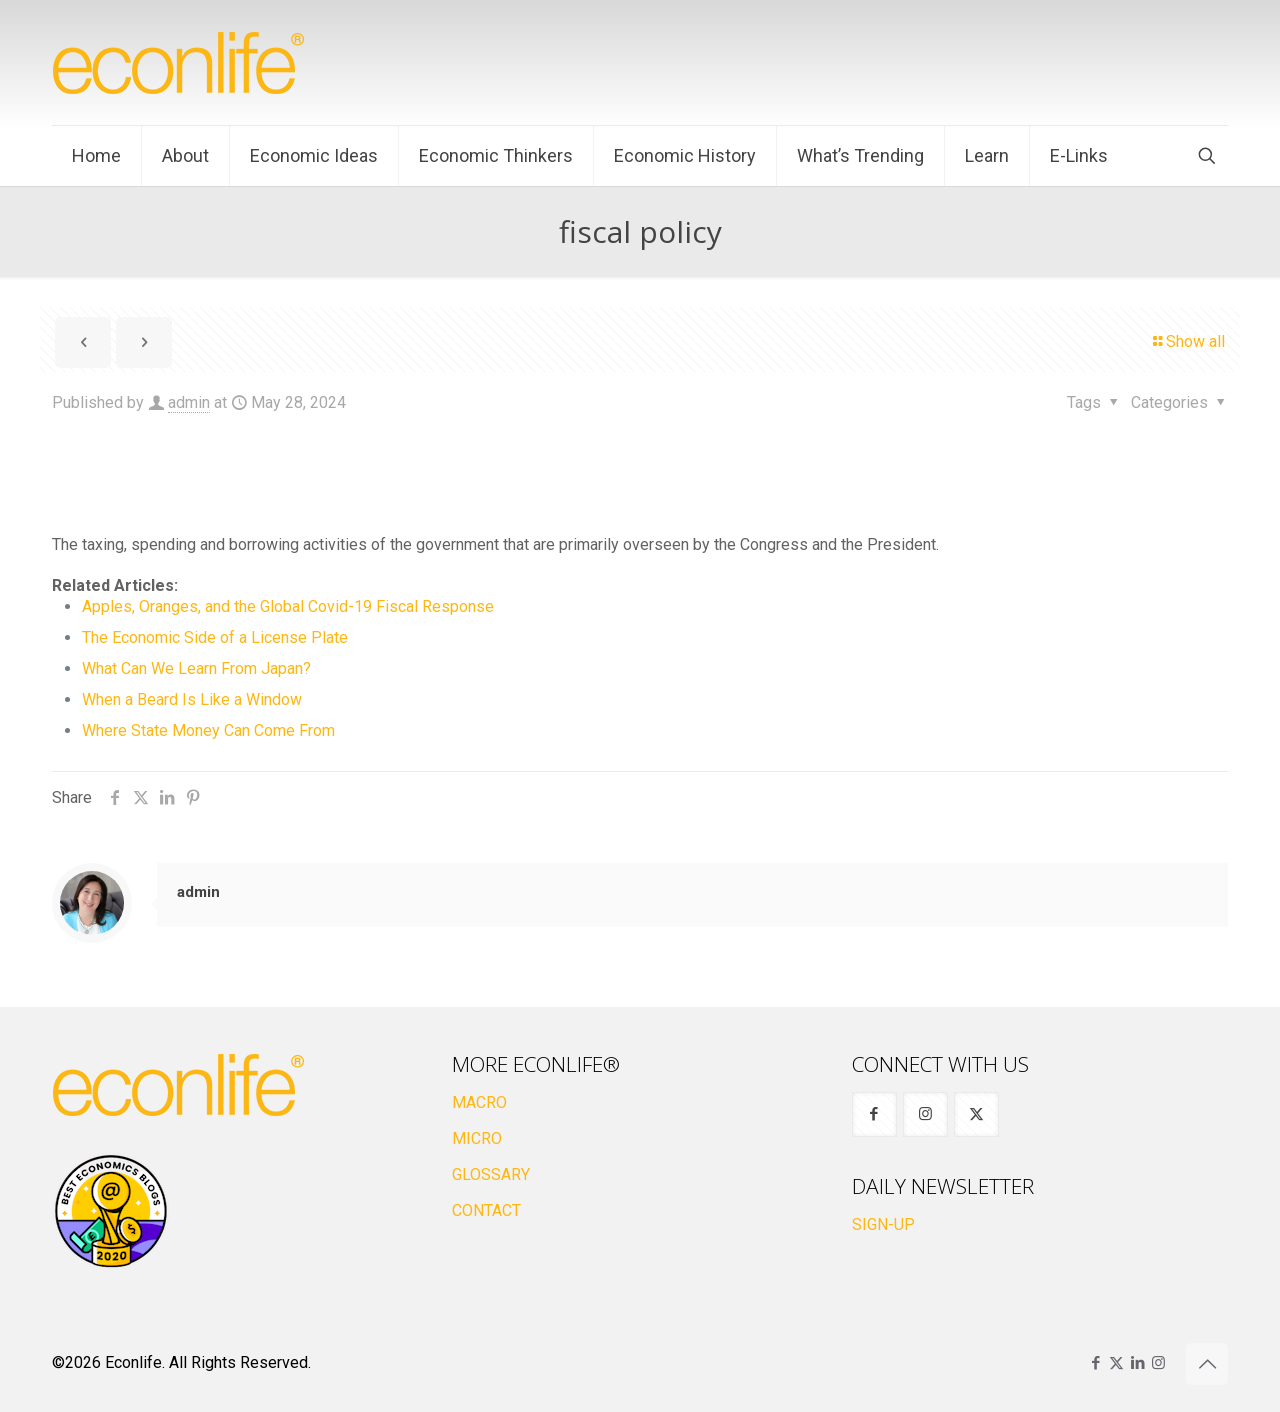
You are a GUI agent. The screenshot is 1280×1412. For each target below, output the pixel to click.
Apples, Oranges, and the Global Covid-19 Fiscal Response (288, 606)
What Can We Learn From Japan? (196, 668)
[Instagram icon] (1158, 1363)
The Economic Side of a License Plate (215, 637)
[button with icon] (874, 1114)
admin (189, 402)
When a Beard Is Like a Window (192, 699)
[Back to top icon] (1207, 1364)
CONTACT (486, 1210)
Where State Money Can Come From (208, 730)
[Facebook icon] (1095, 1363)
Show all (1187, 341)
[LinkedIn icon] (1137, 1363)
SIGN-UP (883, 1224)
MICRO (477, 1138)
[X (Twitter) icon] (1116, 1363)
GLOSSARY (491, 1174)
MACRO (479, 1102)
